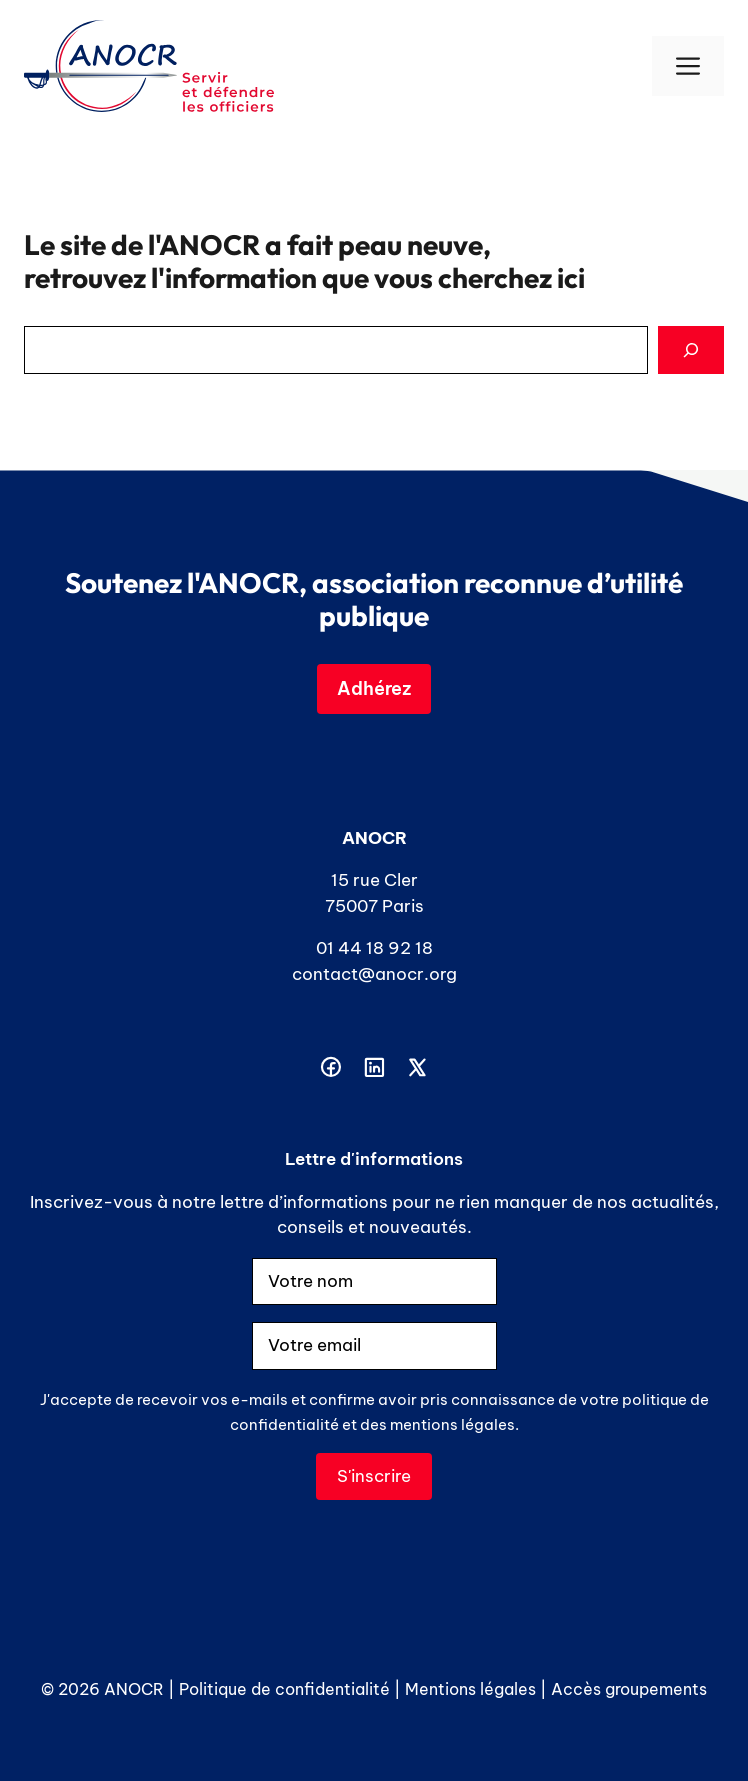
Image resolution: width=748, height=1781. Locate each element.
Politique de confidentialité (284, 1689)
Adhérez (374, 688)
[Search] (691, 350)
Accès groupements (629, 1689)
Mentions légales (470, 1689)
